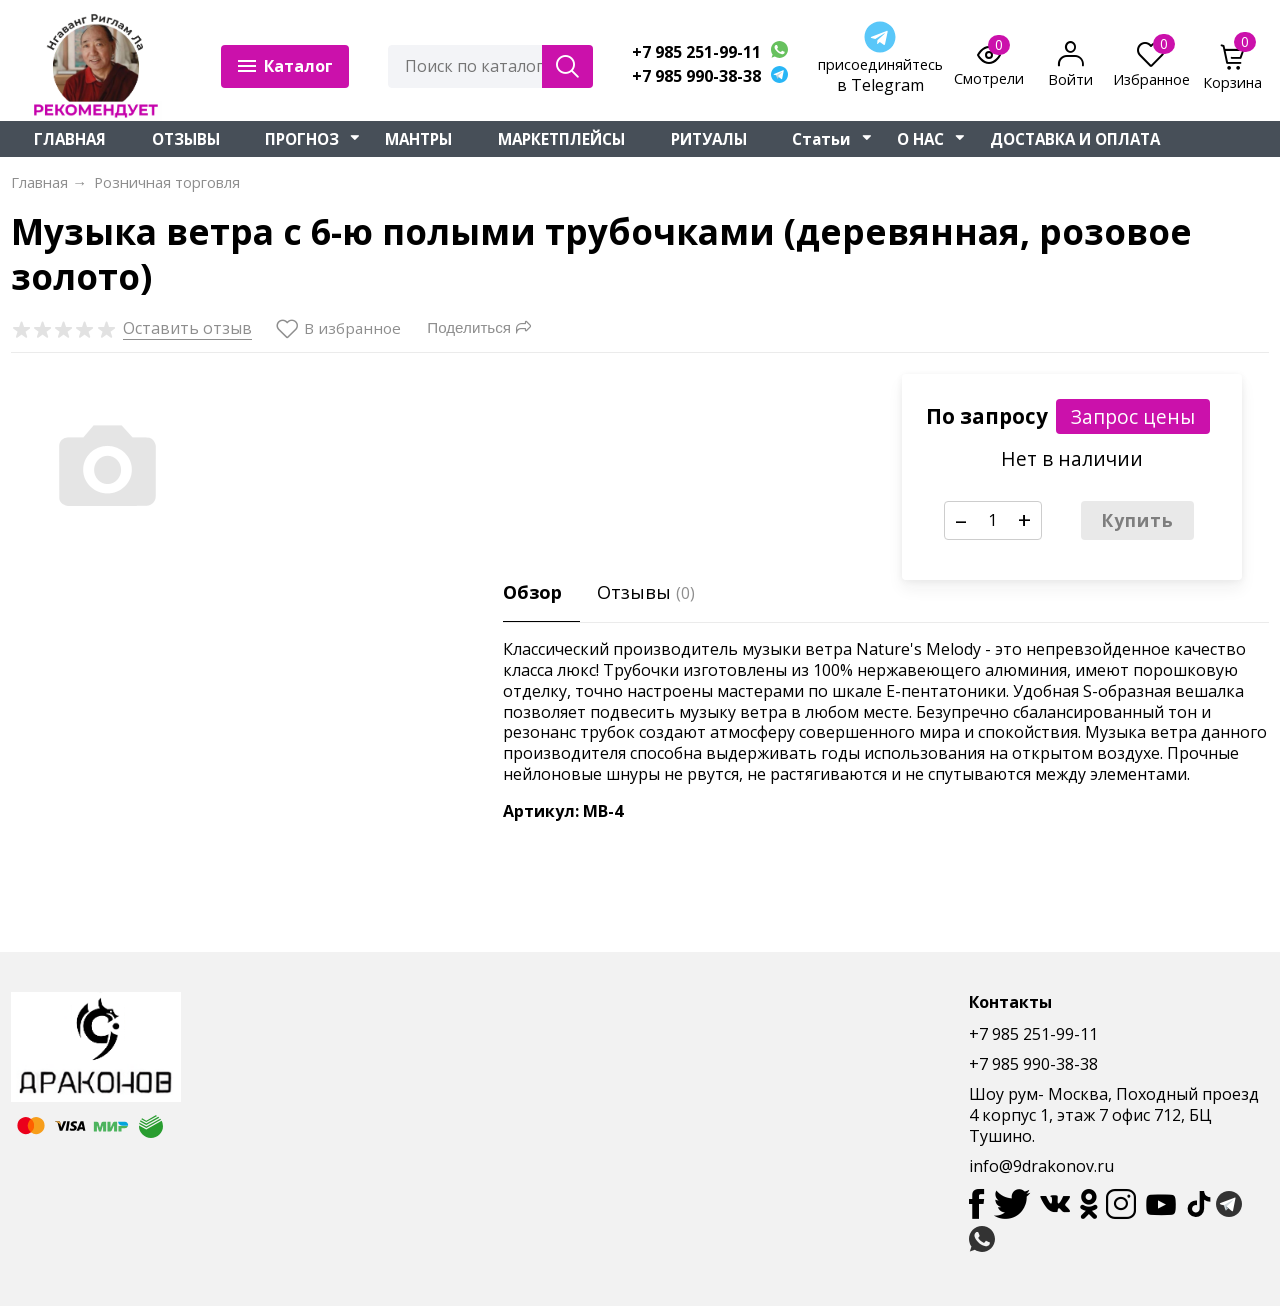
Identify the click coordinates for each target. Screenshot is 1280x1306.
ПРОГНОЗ (302, 139)
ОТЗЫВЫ (186, 139)
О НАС (920, 139)
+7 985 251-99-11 (696, 52)
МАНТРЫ (418, 139)
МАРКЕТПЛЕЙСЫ (561, 139)
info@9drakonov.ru (1041, 1166)
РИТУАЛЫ (709, 139)
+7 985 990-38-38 (696, 76)
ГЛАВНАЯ (70, 139)
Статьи (821, 139)
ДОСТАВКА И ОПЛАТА (1075, 139)
